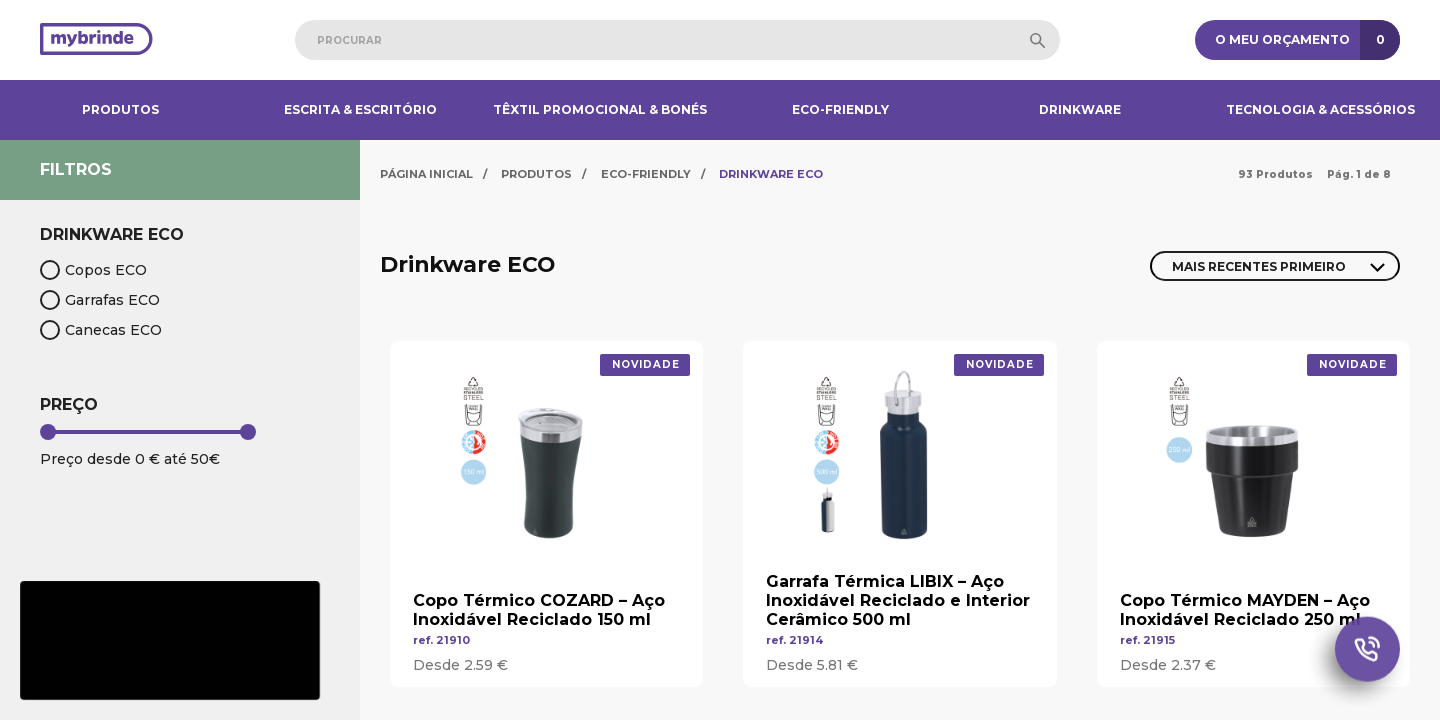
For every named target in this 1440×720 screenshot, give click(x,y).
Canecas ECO (101, 330)
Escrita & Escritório (360, 109)
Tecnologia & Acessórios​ (1320, 109)
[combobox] (677, 40)
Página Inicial (426, 174)
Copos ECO (93, 270)
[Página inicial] (96, 40)
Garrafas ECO (100, 300)
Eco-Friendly (840, 109)
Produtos (120, 109)
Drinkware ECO (771, 174)
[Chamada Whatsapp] (1367, 652)
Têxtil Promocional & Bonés (600, 109)
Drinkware (1080, 109)
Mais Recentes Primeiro (1259, 266)
